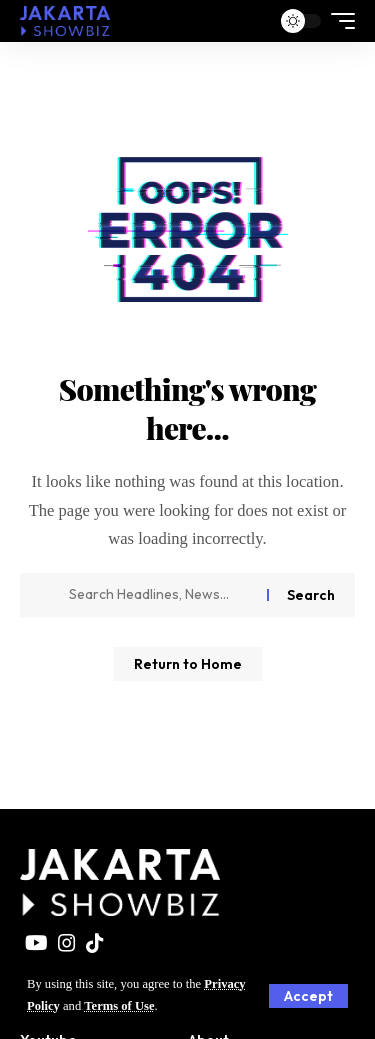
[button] (308, 996)
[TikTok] (95, 943)
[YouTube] (36, 943)
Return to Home (188, 664)
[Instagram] (67, 943)
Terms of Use (119, 1006)
